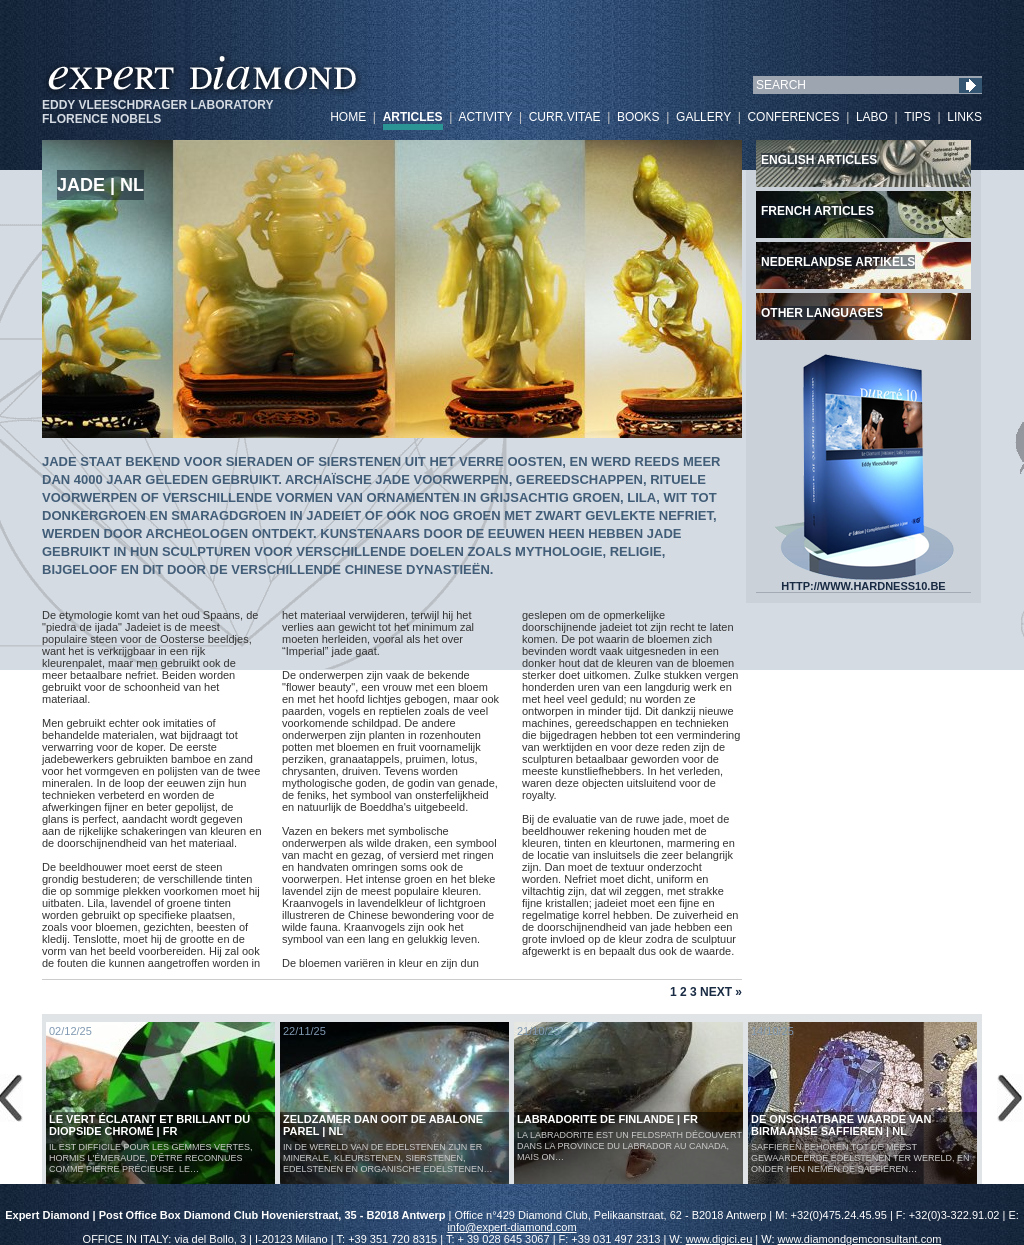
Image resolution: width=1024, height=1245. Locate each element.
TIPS (917, 117)
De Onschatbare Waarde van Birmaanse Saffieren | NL (841, 1125)
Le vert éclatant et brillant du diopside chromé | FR (149, 1125)
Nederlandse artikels (838, 262)
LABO (872, 117)
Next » (721, 992)
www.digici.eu (719, 1239)
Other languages (822, 313)
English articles (819, 160)
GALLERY (703, 117)
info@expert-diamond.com (511, 1227)
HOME (348, 117)
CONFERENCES (793, 117)
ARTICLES (413, 117)
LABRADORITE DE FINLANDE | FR (607, 1119)
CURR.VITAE (565, 117)
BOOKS (638, 117)
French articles (817, 211)
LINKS (964, 117)
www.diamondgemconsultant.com (860, 1239)
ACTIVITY (485, 117)
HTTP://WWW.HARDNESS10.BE (864, 581)
